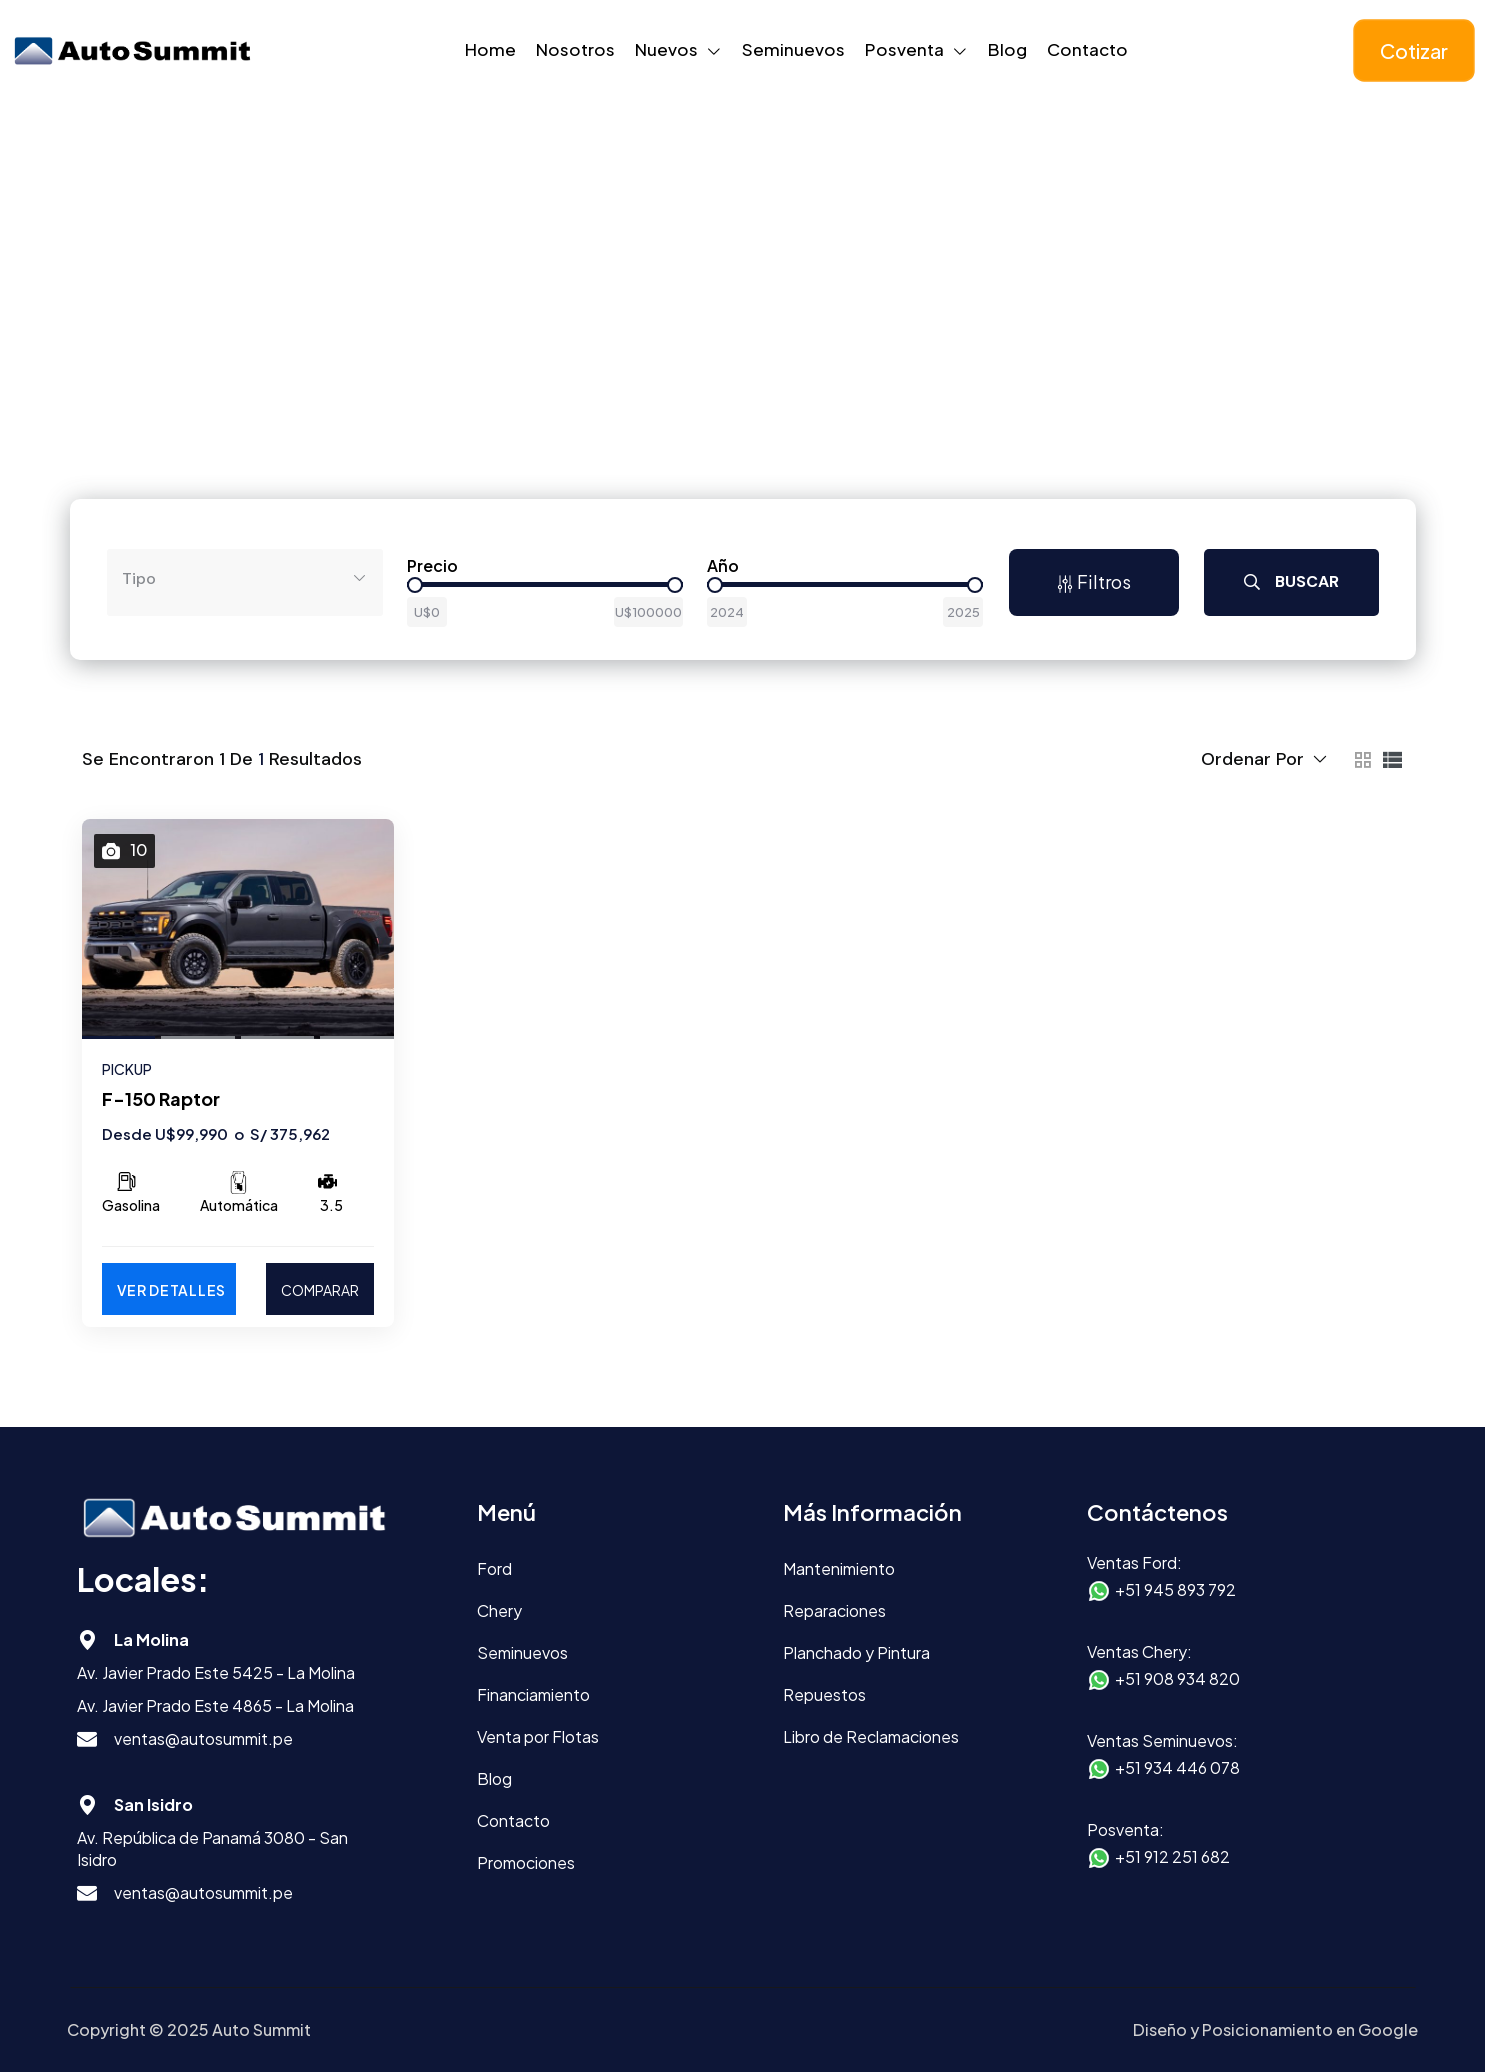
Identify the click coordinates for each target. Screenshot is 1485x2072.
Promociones (526, 1862)
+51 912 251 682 (1172, 1856)
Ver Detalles (171, 1290)
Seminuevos (793, 49)
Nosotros (575, 49)
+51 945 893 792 (1175, 1589)
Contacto (1087, 49)
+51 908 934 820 (1177, 1678)
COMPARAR (320, 1290)
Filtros (1093, 581)
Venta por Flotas (538, 1736)
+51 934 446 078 (1177, 1767)
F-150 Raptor (161, 1098)
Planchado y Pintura (856, 1652)
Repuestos (824, 1694)
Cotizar (1414, 50)
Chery (499, 1610)
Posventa (904, 49)
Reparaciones (834, 1610)
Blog (1007, 49)
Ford (494, 1568)
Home (490, 49)
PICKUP (127, 1069)
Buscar (1291, 581)
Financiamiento (533, 1694)
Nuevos (666, 49)
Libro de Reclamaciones (871, 1736)
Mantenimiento (839, 1568)
